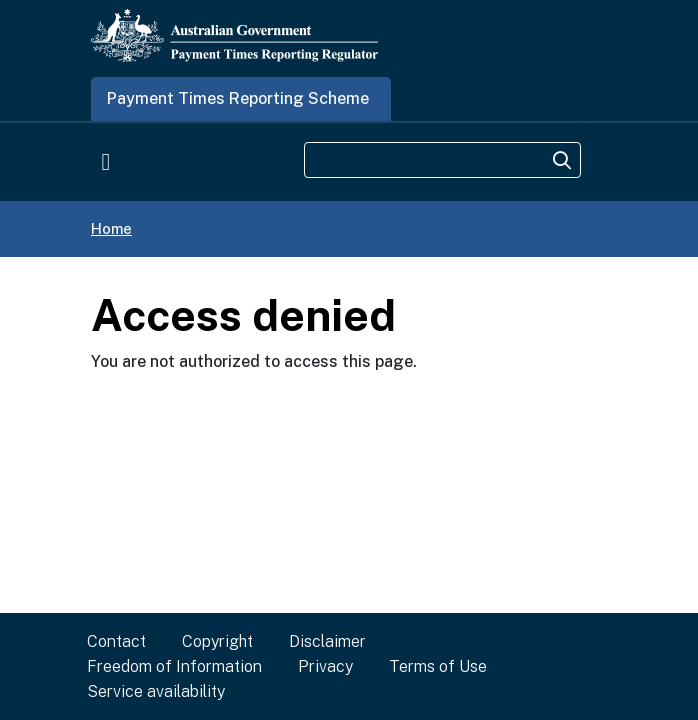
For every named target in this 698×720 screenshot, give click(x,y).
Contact (116, 641)
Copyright (217, 641)
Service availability (156, 691)
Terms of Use (438, 666)
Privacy (325, 666)
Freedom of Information (174, 666)
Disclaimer (327, 641)
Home (111, 228)
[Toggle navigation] (106, 161)
